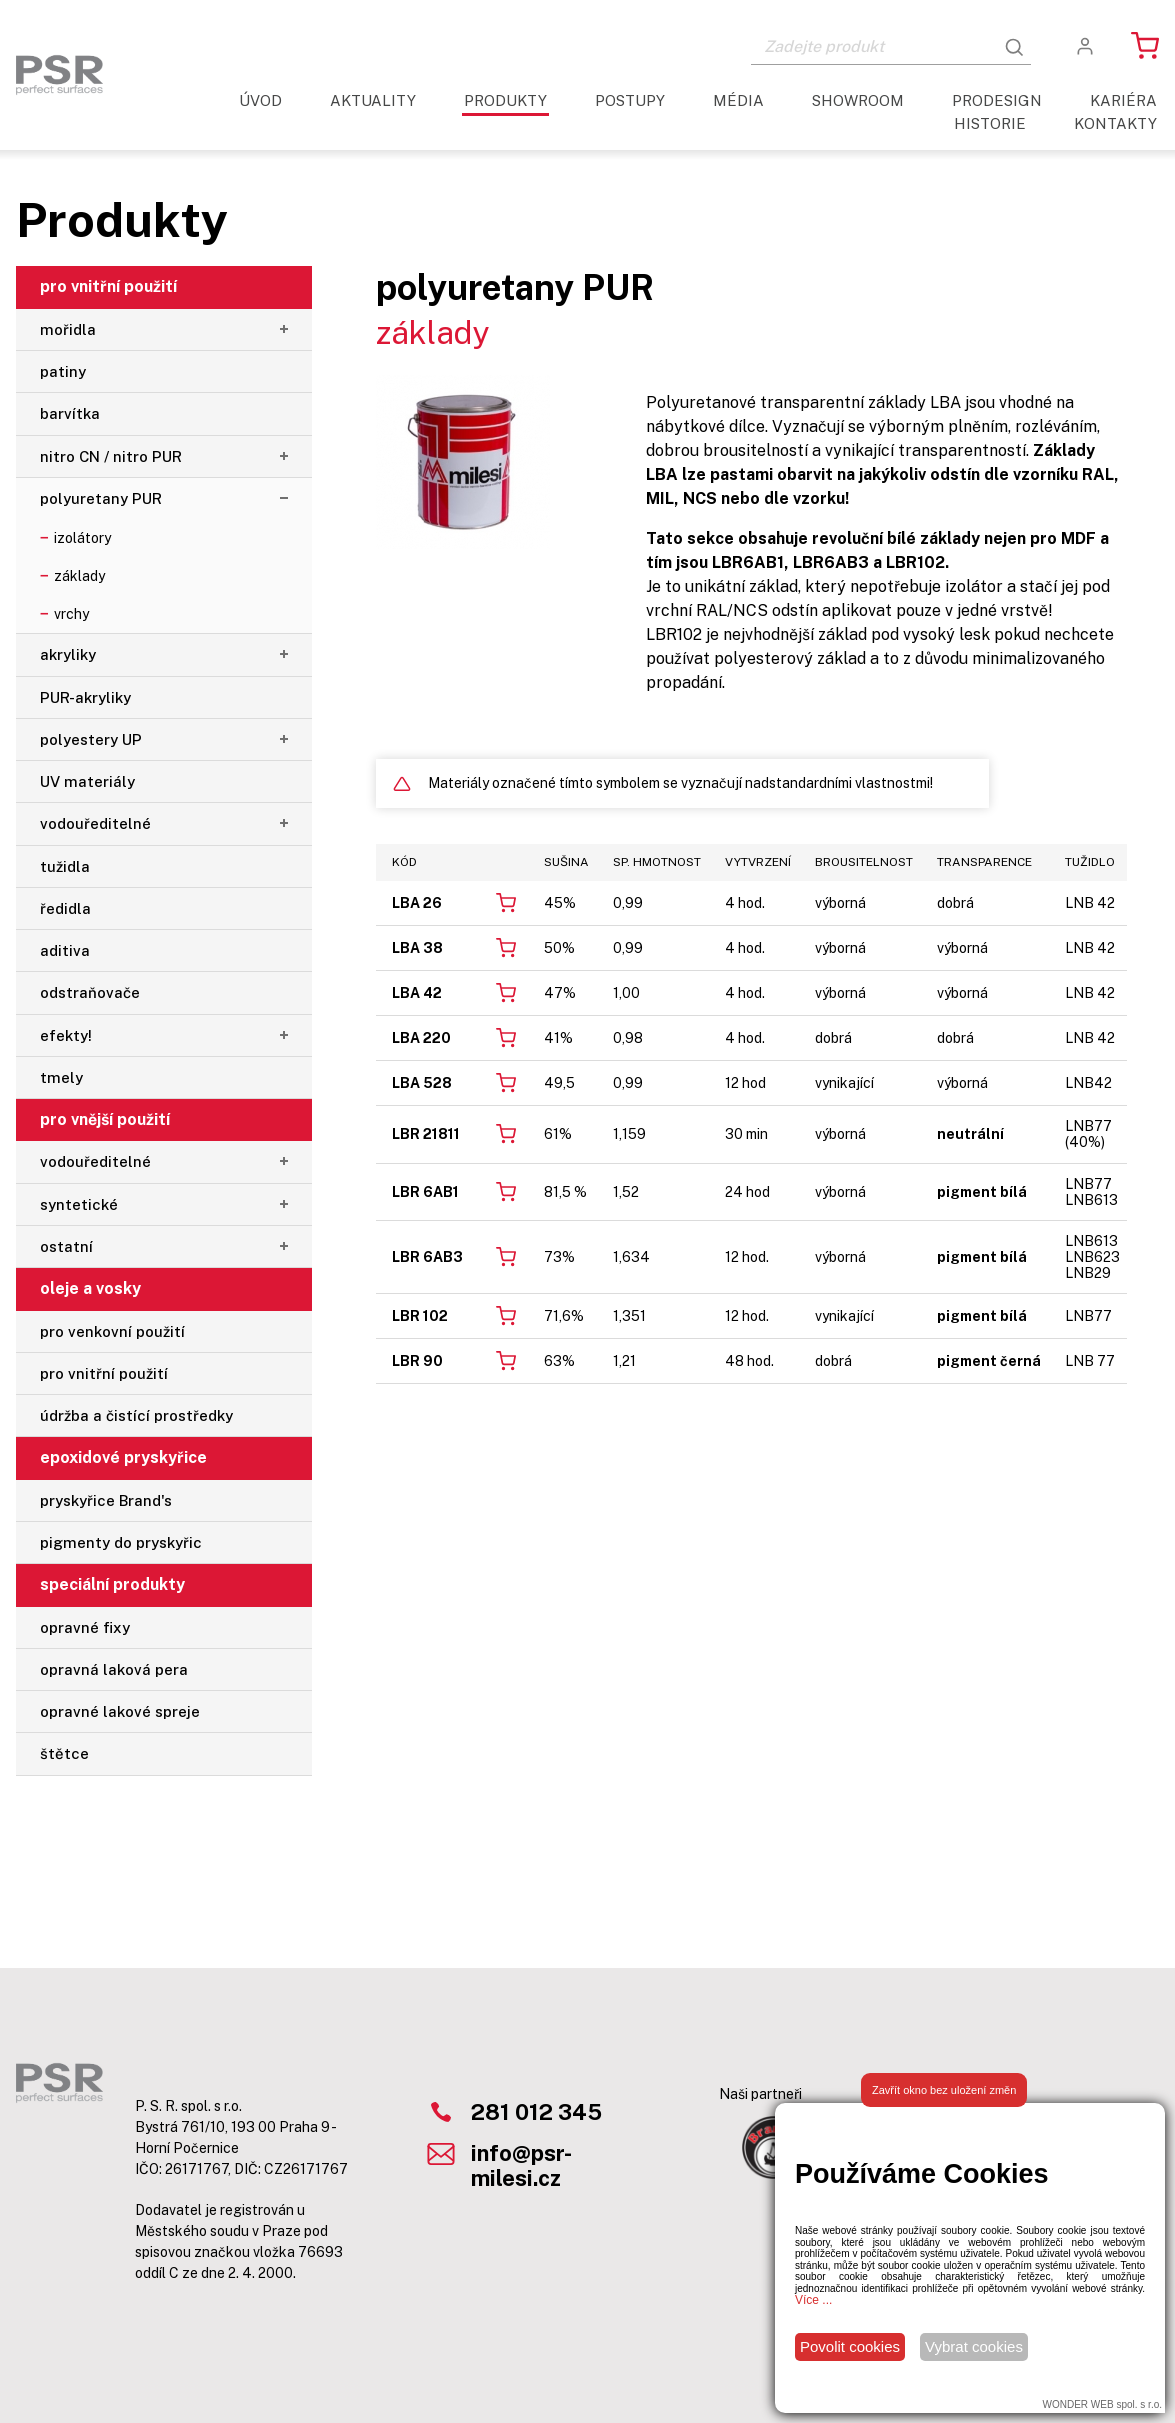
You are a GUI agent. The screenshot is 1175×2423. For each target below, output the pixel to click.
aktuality (373, 100)
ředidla (65, 908)
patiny (63, 371)
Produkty (505, 100)
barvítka (70, 413)
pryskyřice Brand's (106, 1500)
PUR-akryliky (85, 697)
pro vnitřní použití (104, 1373)
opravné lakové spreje (120, 1711)
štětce (64, 1753)
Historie (990, 123)
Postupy (630, 100)
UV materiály (87, 781)
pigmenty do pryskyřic (121, 1542)
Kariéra (1123, 100)
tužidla (65, 866)
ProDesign (997, 100)
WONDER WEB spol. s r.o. (1102, 2404)
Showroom (858, 100)
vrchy (71, 614)
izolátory (82, 538)
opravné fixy (85, 1627)
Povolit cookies (850, 2346)
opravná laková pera (114, 1669)
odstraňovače (90, 992)
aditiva (65, 950)
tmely (61, 1077)
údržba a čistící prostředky (136, 1415)
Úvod (260, 100)
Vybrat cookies (974, 2346)
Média (738, 100)
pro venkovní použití (112, 1331)
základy (79, 576)
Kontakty (1115, 123)
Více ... (813, 2300)
